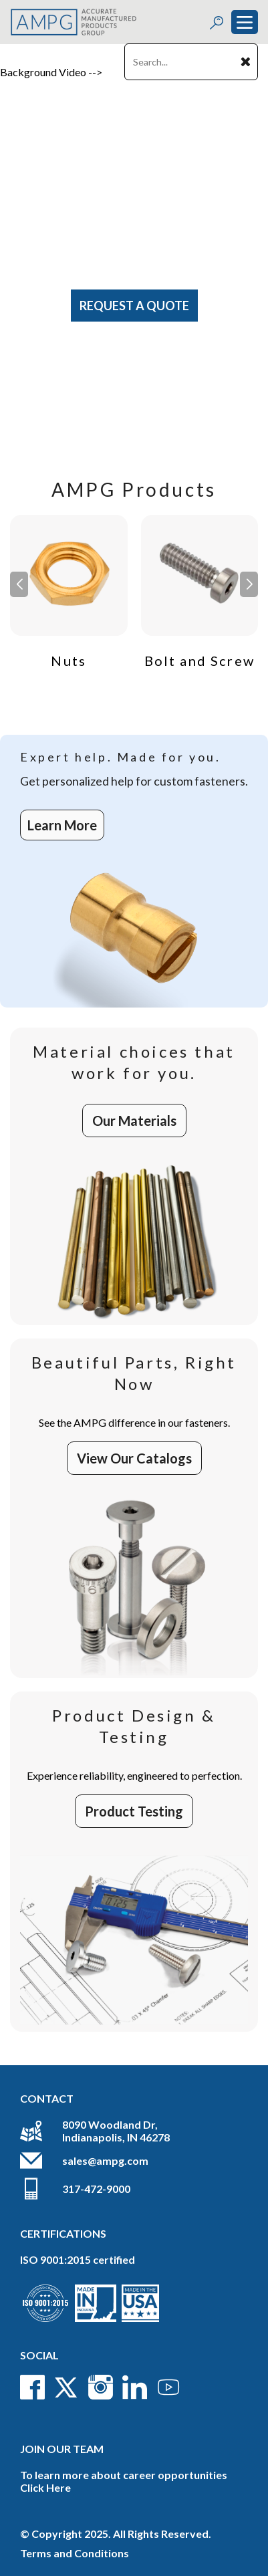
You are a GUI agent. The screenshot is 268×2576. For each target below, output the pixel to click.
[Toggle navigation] (244, 22)
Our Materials (134, 1121)
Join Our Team (62, 2448)
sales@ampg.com (105, 2160)
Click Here (45, 2487)
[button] (249, 584)
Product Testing (134, 1811)
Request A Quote (134, 305)
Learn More (62, 825)
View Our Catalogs (134, 1458)
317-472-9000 (96, 2188)
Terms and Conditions (74, 2553)
